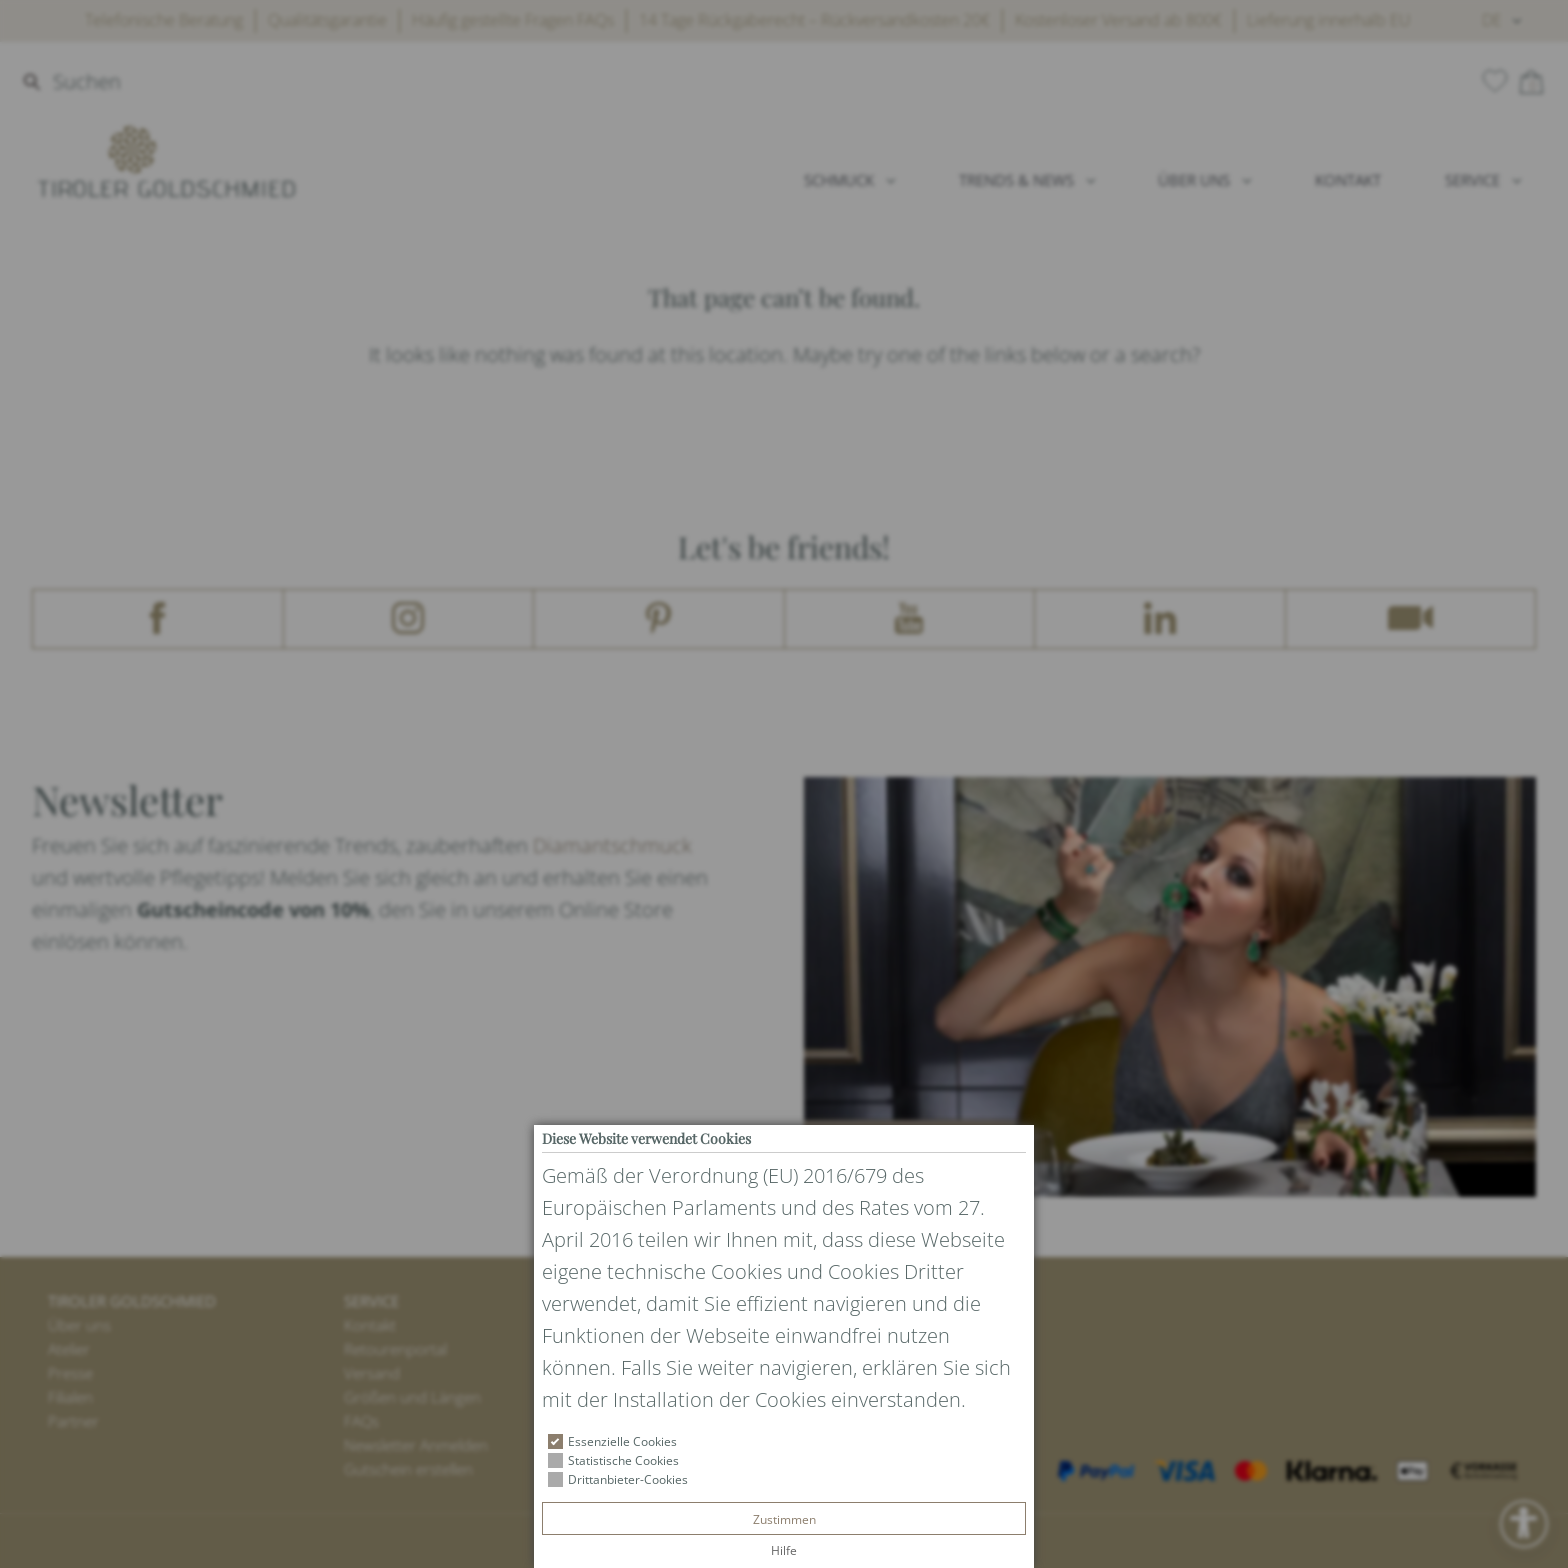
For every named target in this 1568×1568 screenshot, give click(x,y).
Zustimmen (784, 1519)
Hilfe (784, 1550)
